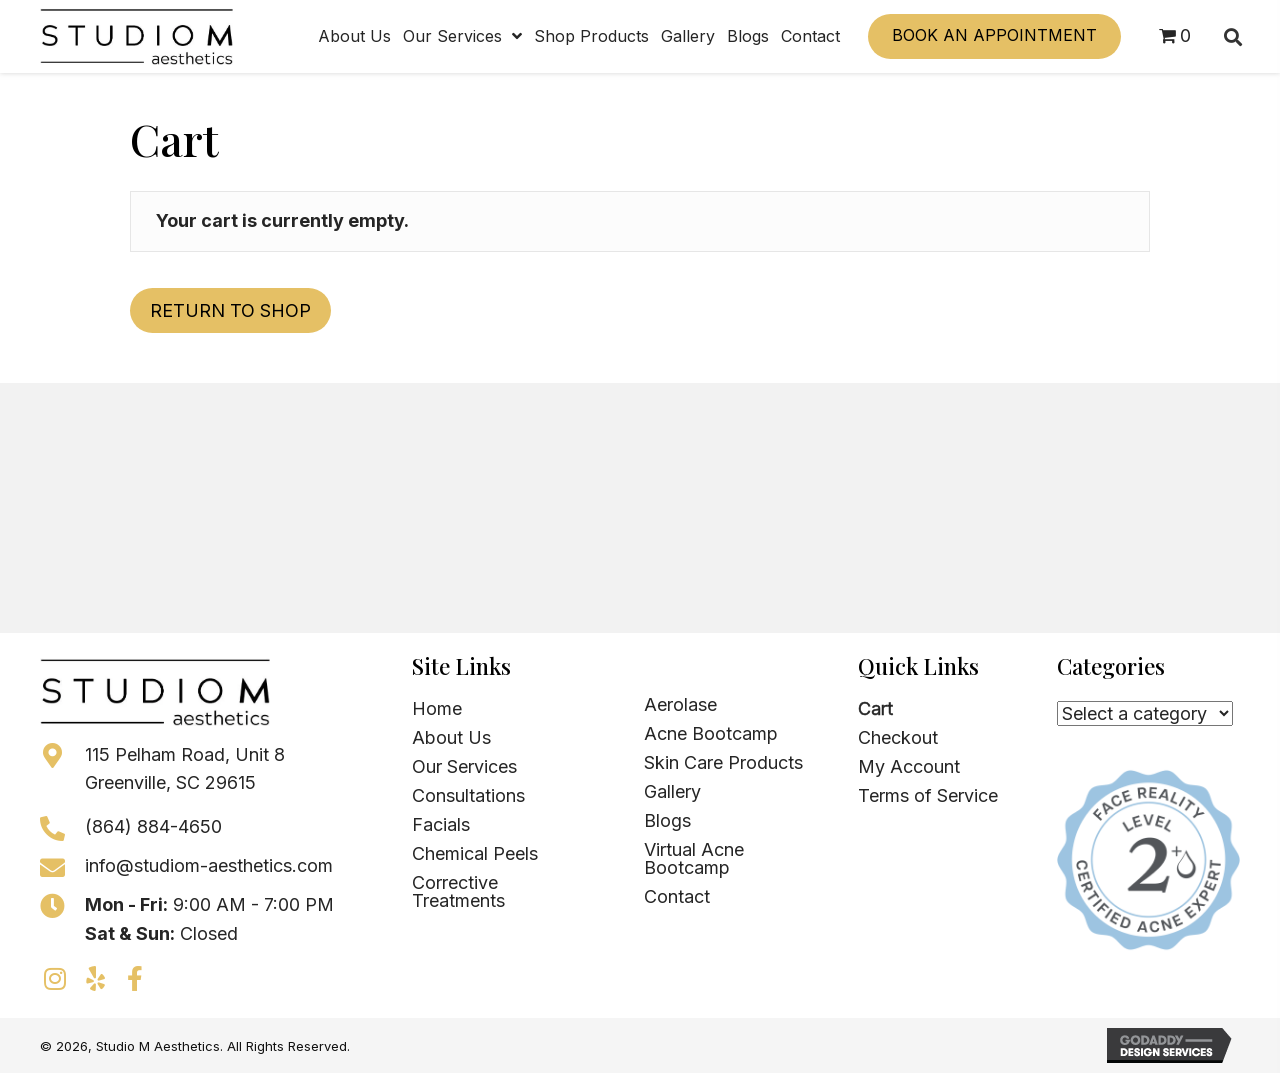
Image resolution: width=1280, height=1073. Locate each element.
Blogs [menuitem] (667, 820)
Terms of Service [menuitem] (928, 795)
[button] (55, 978)
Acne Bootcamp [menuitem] (711, 733)
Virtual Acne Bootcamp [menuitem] (694, 858)
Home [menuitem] (437, 708)
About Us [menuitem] (451, 737)
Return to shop (230, 310)
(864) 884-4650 (153, 826)
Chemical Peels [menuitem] (475, 853)
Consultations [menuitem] (468, 795)
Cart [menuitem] (875, 708)
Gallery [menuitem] (672, 791)
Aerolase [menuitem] (680, 704)
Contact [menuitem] (677, 896)
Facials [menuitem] (441, 824)
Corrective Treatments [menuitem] (458, 891)
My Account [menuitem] (909, 766)
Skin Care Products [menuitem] (723, 762)
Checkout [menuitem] (898, 737)
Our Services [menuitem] (464, 766)
